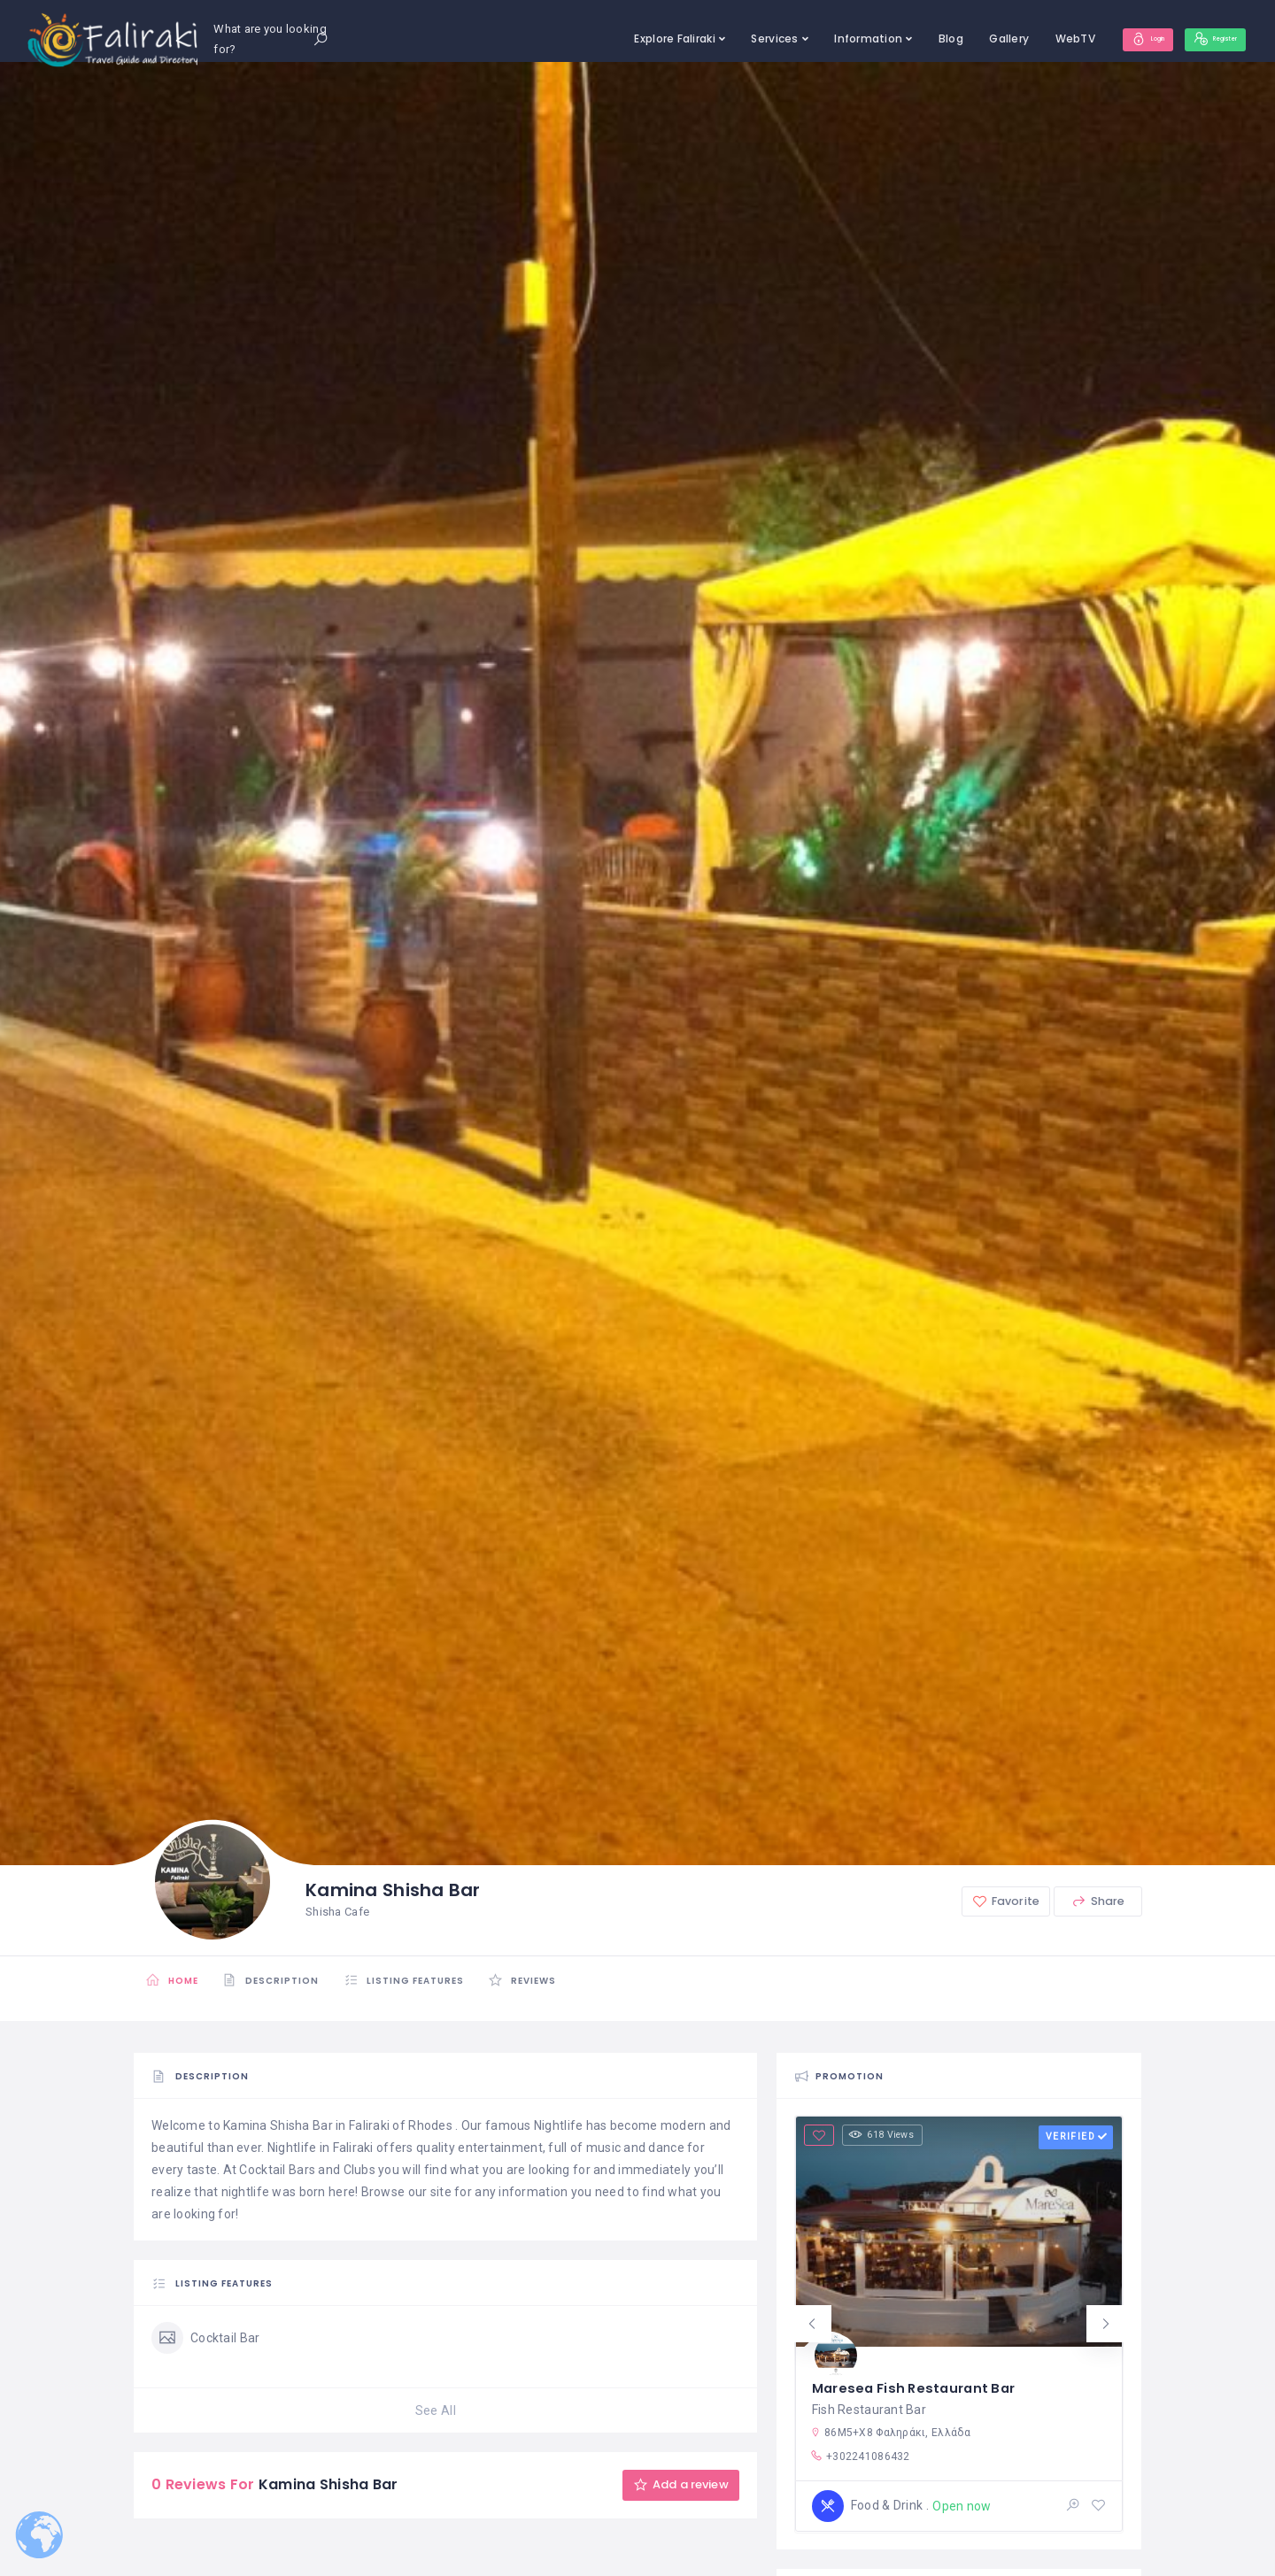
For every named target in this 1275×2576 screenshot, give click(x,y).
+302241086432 (860, 2456)
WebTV (1029, 38)
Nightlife (558, 2125)
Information (823, 38)
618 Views (889, 2136)
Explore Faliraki (629, 38)
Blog (904, 38)
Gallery (964, 38)
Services (729, 38)
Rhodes (430, 2125)
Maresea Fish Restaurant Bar (920, 2380)
